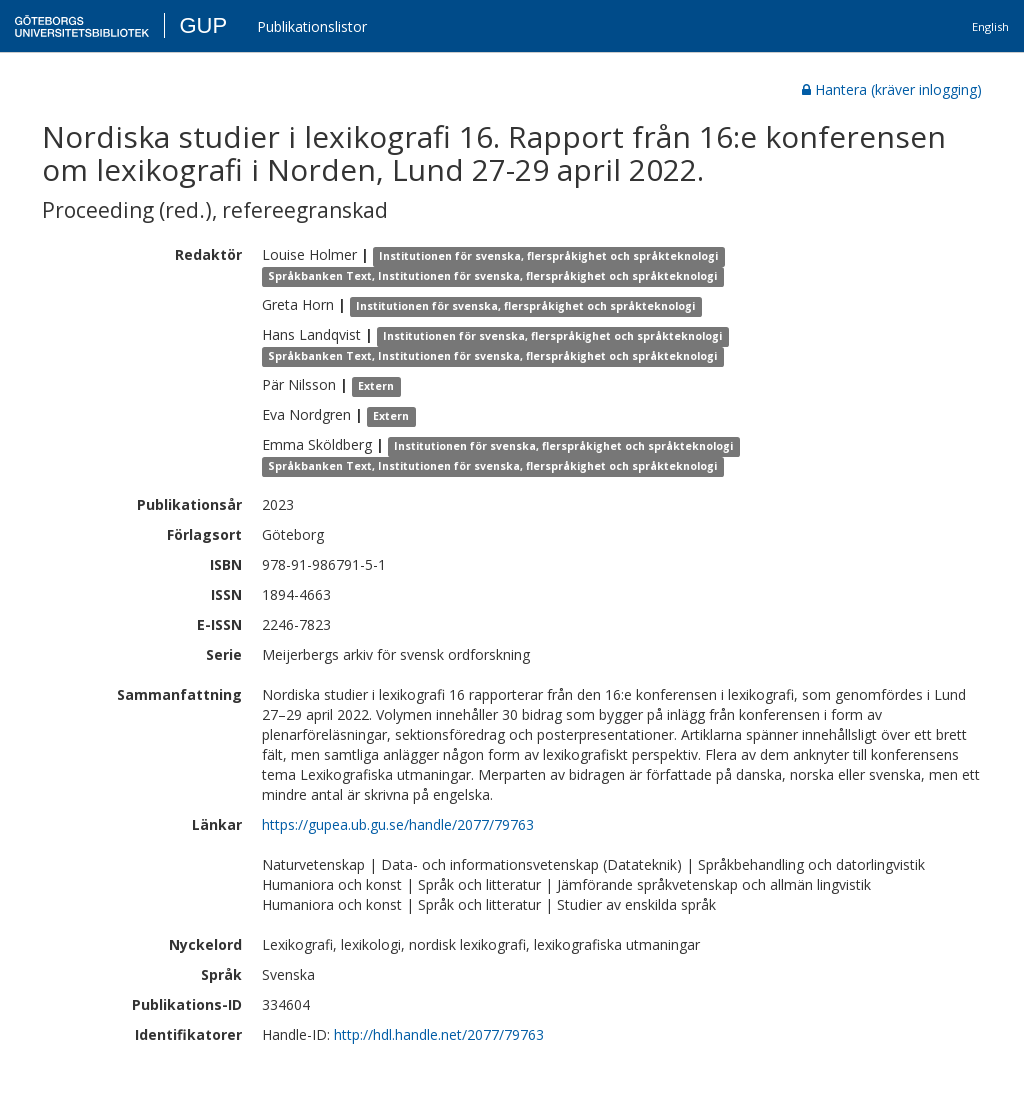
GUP (203, 25)
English (990, 26)
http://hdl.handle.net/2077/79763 (439, 1034)
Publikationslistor (312, 26)
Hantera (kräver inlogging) (892, 89)
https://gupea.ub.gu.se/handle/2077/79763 (398, 824)
